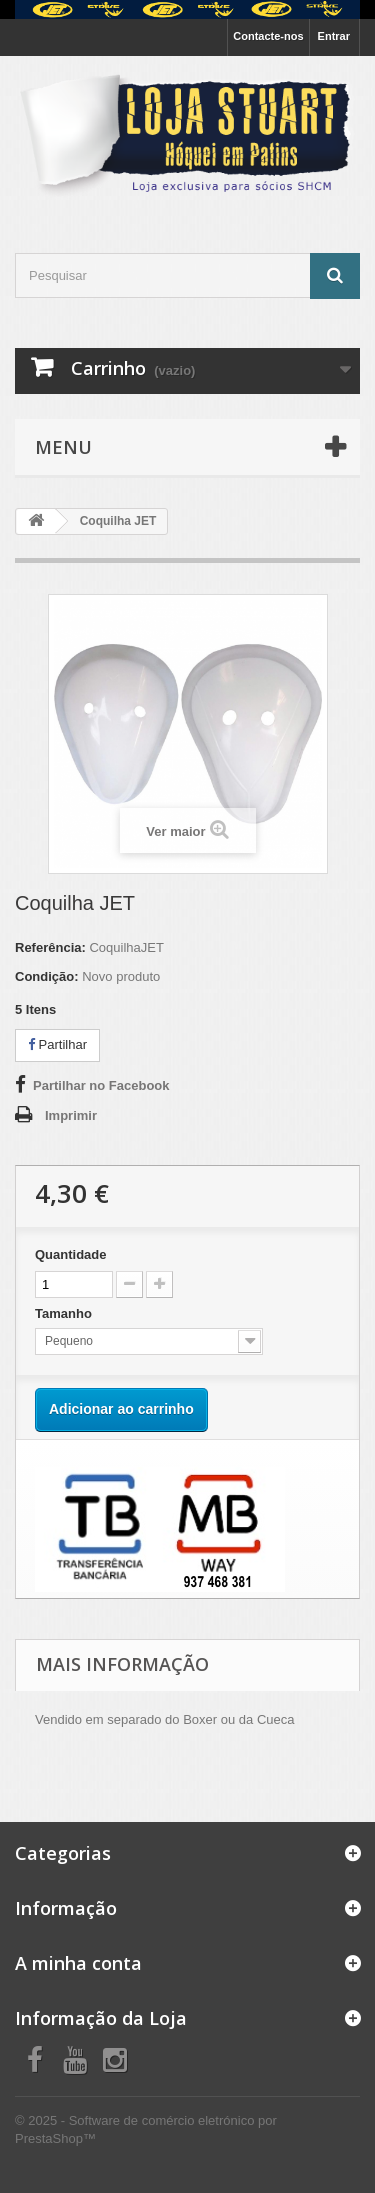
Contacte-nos (268, 36)
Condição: (47, 976)
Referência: (50, 947)
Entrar (334, 36)
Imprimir (71, 1115)
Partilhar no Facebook (101, 1085)
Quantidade (71, 1254)
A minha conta (78, 1963)
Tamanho (65, 1313)
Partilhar (57, 1044)
